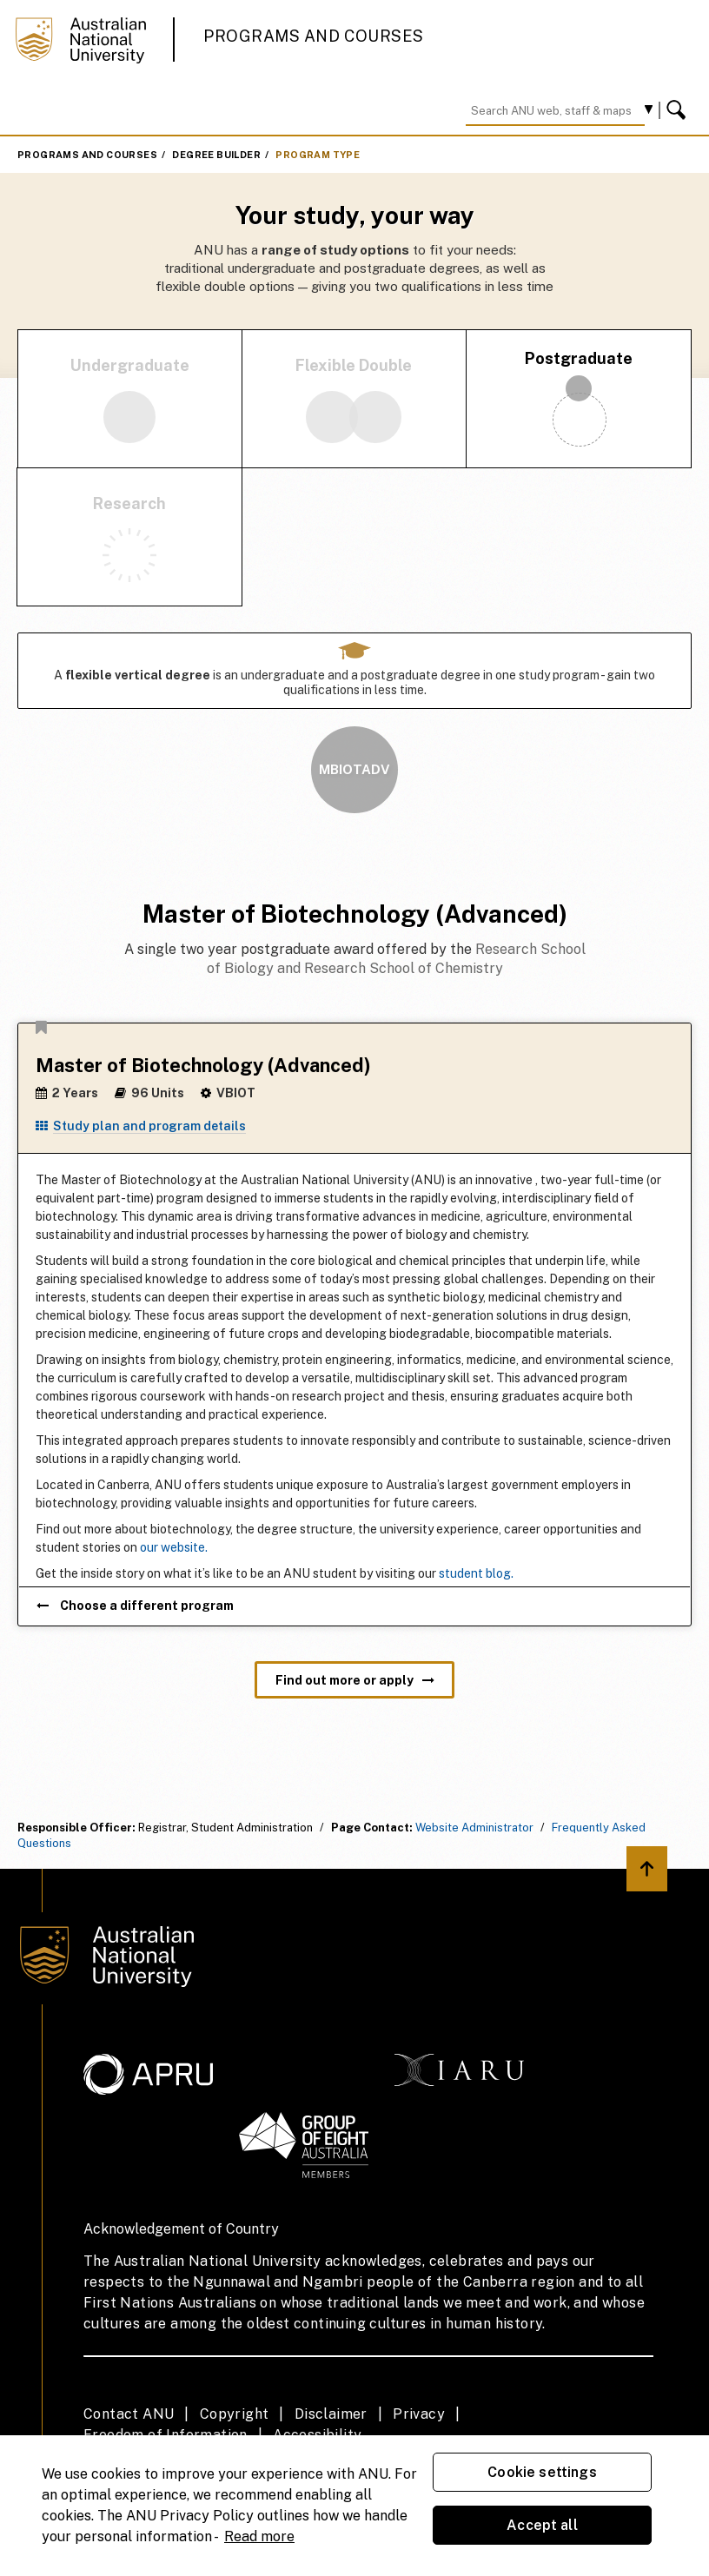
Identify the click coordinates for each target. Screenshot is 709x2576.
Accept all (542, 2525)
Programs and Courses (313, 36)
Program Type (317, 154)
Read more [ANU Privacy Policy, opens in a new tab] (259, 2536)
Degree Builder (216, 154)
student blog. (476, 1573)
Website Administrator (474, 1827)
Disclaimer (331, 2414)
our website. (174, 1547)
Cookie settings (541, 2472)
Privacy (419, 2414)
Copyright (234, 2414)
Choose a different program (135, 1605)
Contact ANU (128, 2414)
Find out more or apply (354, 1680)
